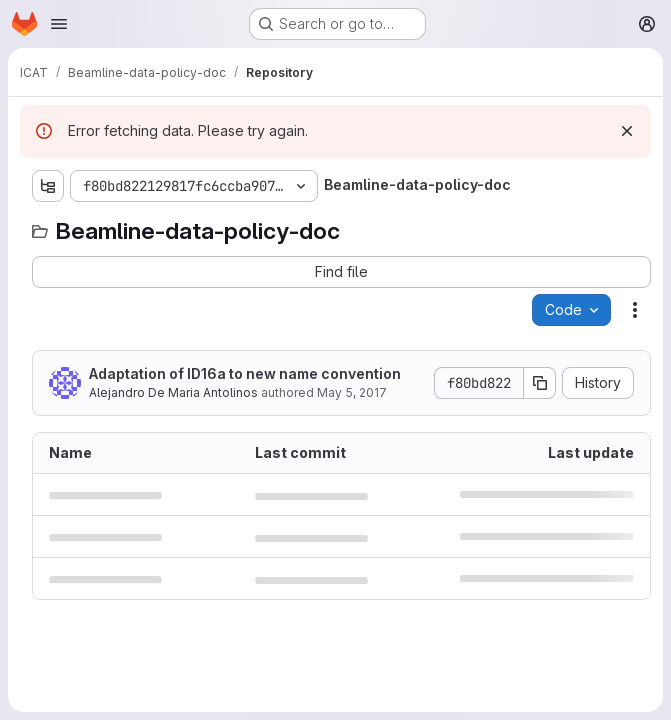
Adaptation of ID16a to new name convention (245, 373)
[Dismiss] (627, 131)
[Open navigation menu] (59, 24)
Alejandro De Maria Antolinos (173, 392)
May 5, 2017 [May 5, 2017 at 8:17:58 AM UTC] (352, 392)
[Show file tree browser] (48, 186)
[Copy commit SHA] (540, 383)
